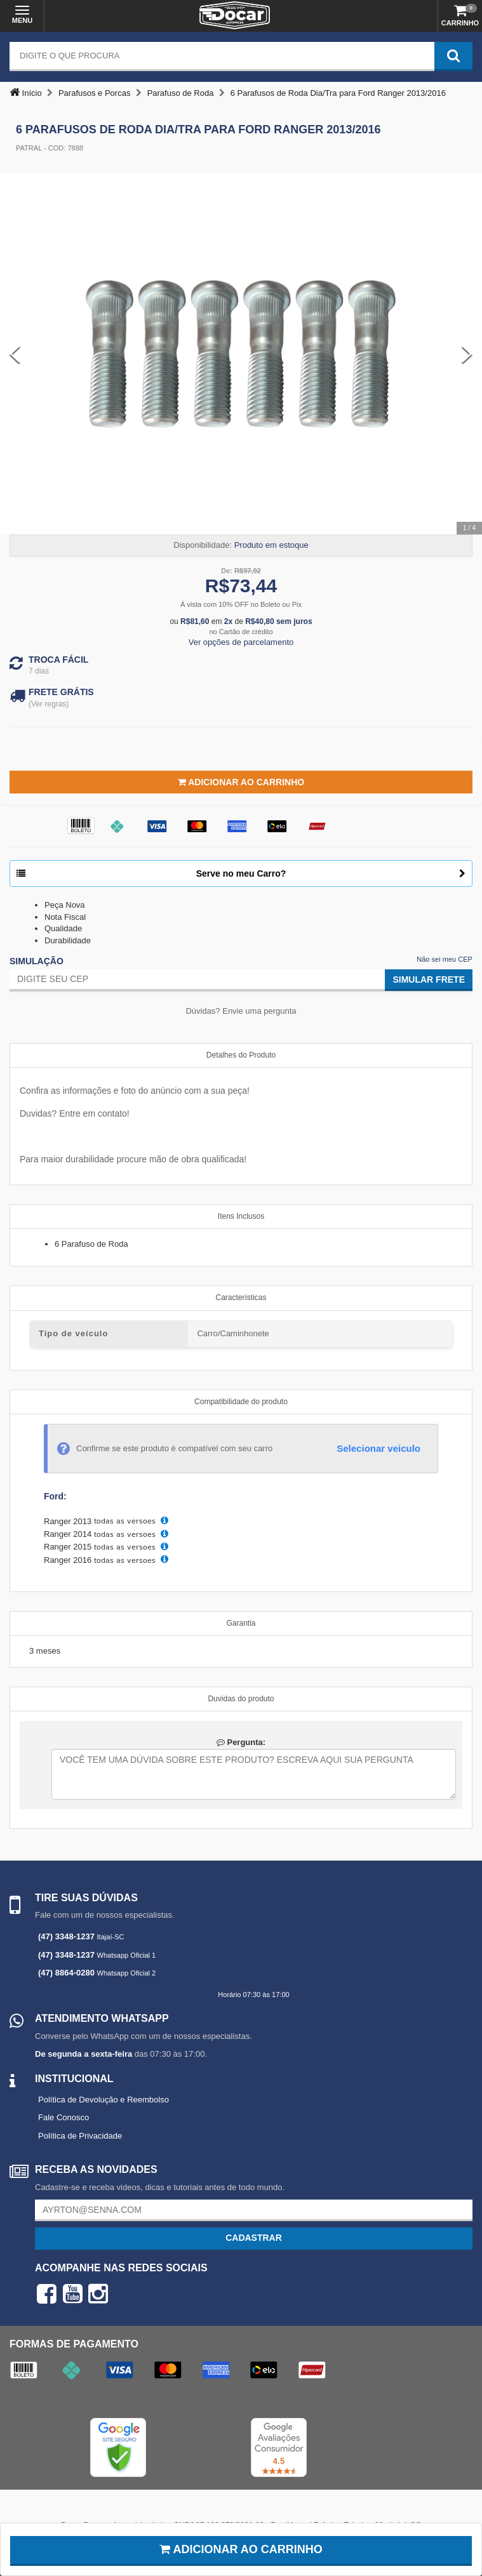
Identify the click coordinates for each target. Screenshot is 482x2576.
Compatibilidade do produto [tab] (241, 1401)
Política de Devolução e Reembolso (103, 2099)
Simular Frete (428, 979)
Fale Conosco (63, 2117)
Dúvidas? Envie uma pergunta (240, 1011)
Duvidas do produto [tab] (241, 1698)
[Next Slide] (467, 353)
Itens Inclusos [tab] (241, 1216)
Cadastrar (253, 2238)
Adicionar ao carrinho (241, 2549)
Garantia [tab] (240, 1623)
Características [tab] (240, 1297)
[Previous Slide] (15, 353)
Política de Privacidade (80, 2136)
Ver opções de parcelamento (241, 642)
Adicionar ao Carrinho (241, 782)
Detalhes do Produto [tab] (241, 1055)
